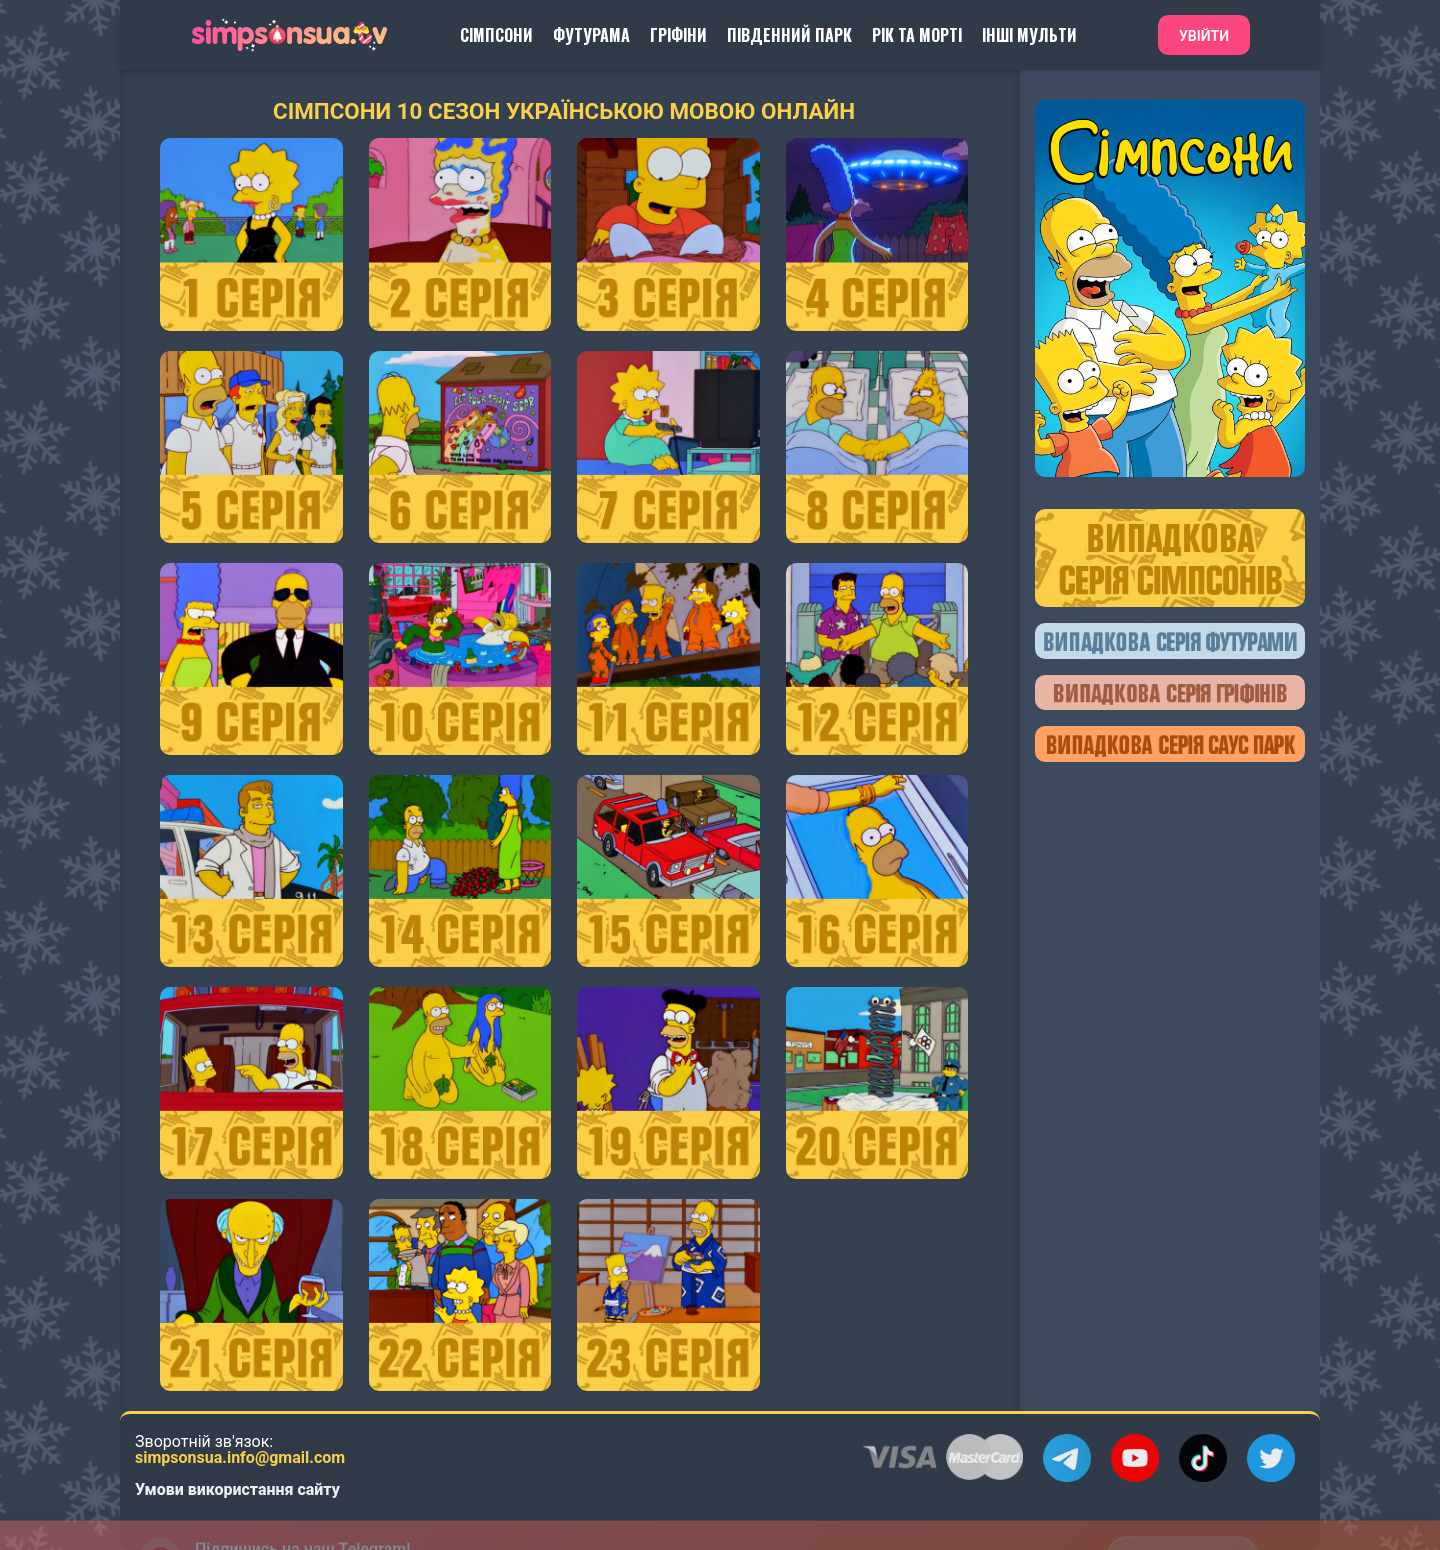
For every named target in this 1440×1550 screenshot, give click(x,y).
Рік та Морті (917, 35)
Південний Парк (789, 35)
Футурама (591, 35)
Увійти (1204, 36)
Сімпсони (496, 35)
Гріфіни (678, 35)
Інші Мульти (1029, 35)
